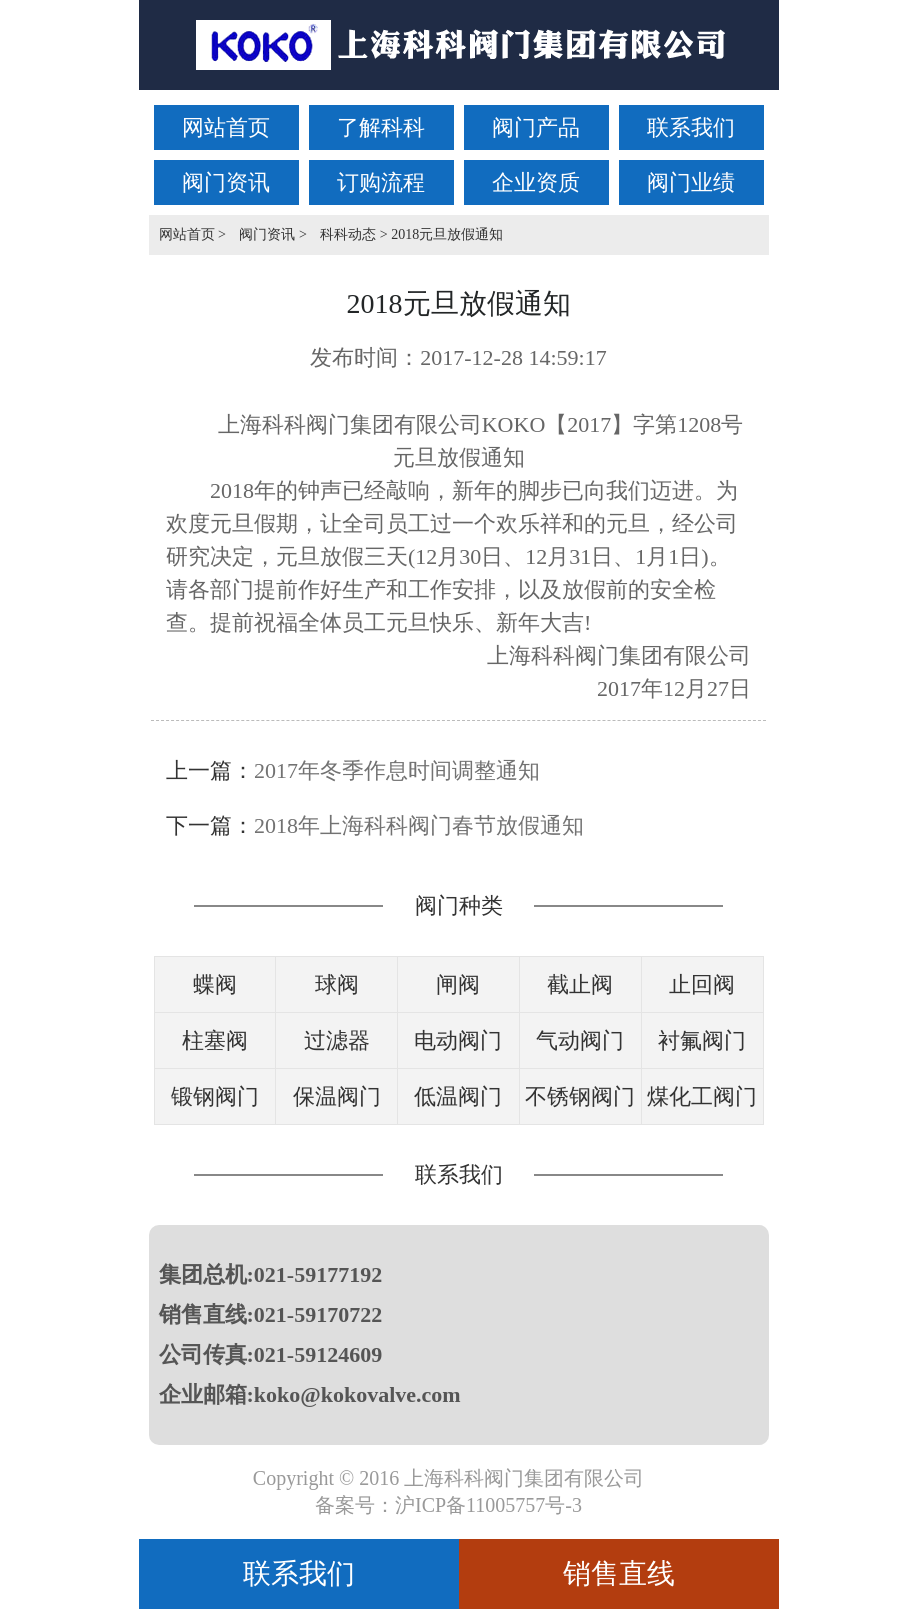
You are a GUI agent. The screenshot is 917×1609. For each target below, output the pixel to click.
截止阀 (580, 984)
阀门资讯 (226, 182)
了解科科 (381, 127)
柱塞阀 (215, 1040)
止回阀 (702, 984)
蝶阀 (215, 984)
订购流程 (381, 182)
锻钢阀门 (215, 1096)
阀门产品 (536, 127)
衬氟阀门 (702, 1040)
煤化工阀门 (702, 1096)
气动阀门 (580, 1040)
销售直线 (619, 1573)
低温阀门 (458, 1096)
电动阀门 (458, 1040)
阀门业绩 (691, 182)
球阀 (337, 984)
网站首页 (226, 127)
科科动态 (348, 234)
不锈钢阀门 (580, 1096)
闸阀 (458, 984)
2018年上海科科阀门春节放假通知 (419, 825)
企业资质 (536, 182)
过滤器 (337, 1040)
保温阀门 (337, 1096)
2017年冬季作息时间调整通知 (397, 770)
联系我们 (691, 127)
